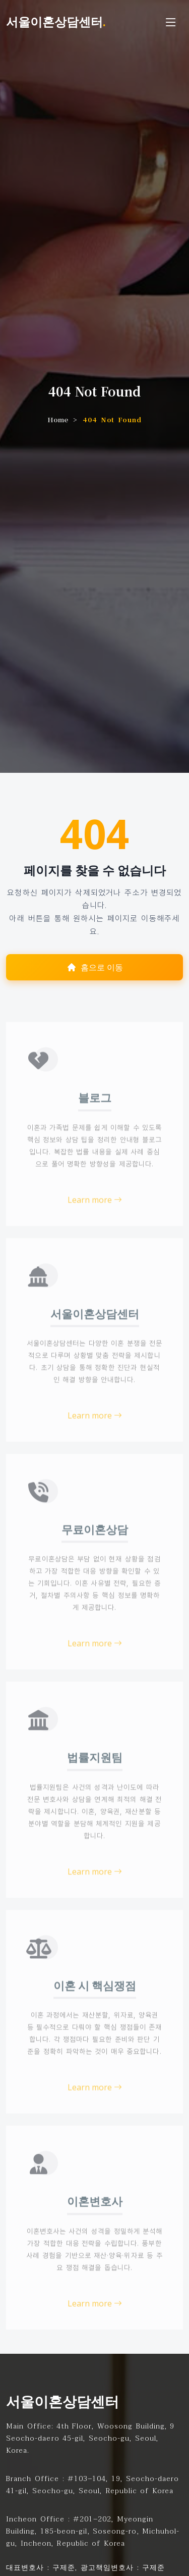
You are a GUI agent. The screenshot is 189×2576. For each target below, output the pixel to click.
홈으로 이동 (95, 967)
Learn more (95, 1223)
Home (57, 419)
